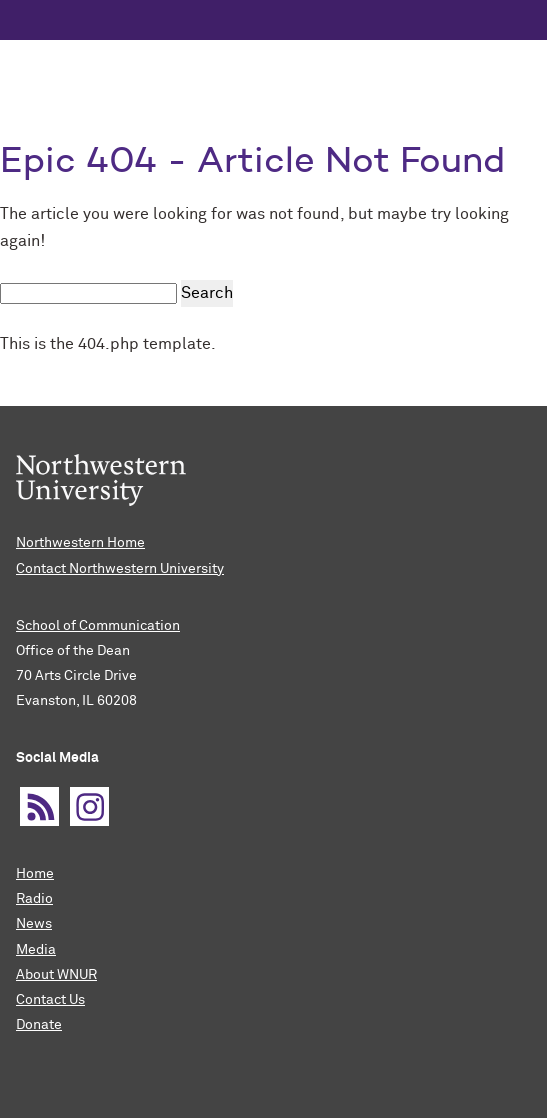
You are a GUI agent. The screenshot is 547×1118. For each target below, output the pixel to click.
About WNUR (56, 975)
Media (36, 950)
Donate (39, 1025)
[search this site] (88, 293)
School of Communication (98, 626)
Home (35, 874)
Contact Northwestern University (120, 569)
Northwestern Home (80, 543)
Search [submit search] (207, 293)
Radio (34, 899)
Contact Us (50, 1000)
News (34, 924)
